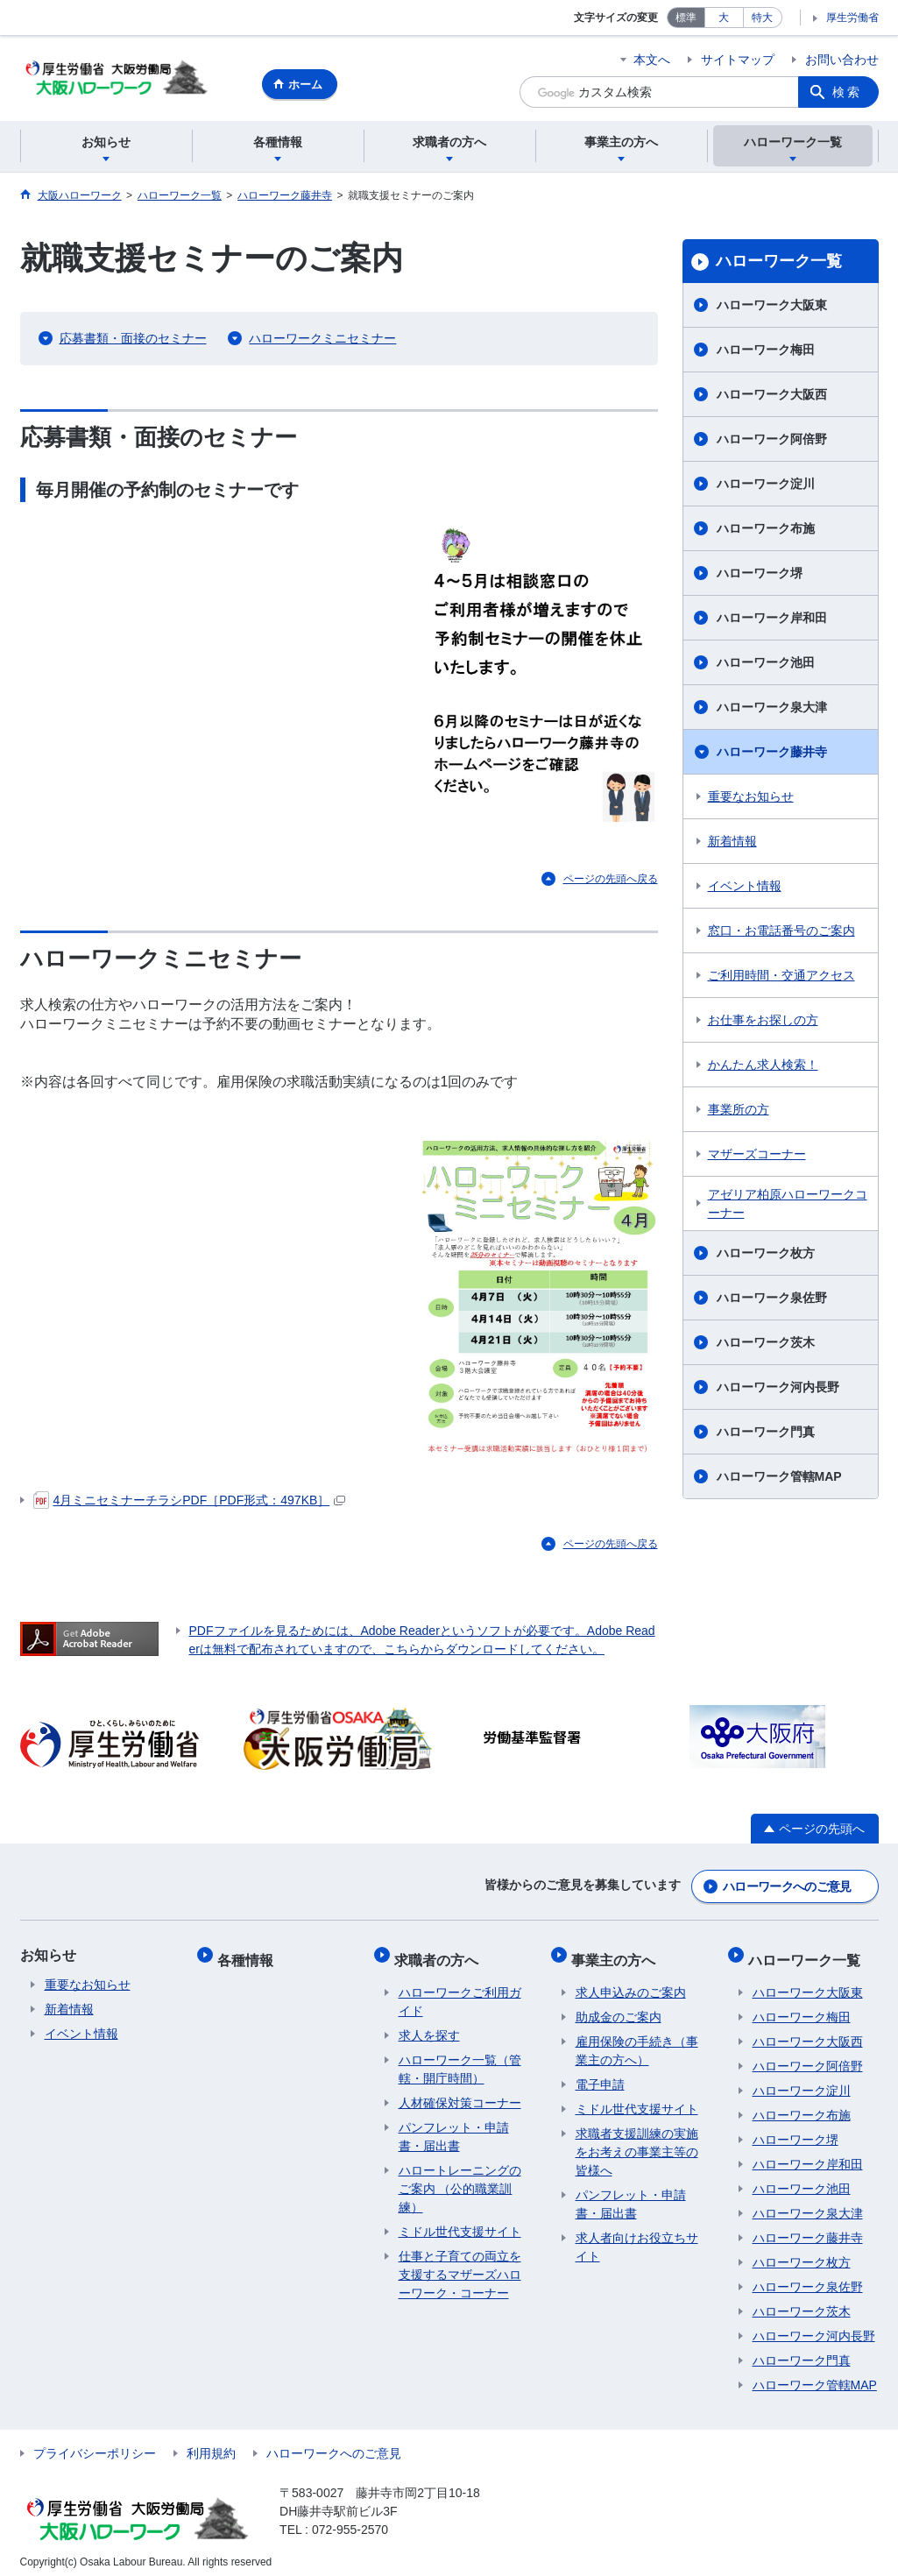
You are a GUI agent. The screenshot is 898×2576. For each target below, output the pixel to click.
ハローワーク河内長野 (778, 1390)
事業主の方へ (618, 1954)
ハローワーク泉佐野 (772, 1300)
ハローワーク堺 (760, 576)
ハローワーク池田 (766, 665)
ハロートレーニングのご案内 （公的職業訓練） (460, 2180)
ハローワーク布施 (766, 531)
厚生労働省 (852, 17)
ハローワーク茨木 (766, 1345)
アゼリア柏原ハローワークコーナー (787, 1206)
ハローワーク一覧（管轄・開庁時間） (460, 2060)
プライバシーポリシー (94, 2445)
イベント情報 (744, 888)
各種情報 (250, 1954)
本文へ (651, 59)
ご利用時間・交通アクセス (781, 978)
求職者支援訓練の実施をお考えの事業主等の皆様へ (637, 2143)
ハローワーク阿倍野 (772, 442)
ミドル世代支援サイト (460, 2223)
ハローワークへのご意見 (787, 1886)
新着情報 (732, 844)
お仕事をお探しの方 (763, 1023)
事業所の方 (738, 1112)
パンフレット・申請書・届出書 (454, 2128)
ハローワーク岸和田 (772, 620)
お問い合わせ (842, 59)
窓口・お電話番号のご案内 (781, 933)
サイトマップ (737, 59)
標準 (685, 17)
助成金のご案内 (618, 2008)
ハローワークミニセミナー (322, 341)
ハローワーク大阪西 (772, 397)
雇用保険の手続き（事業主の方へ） (637, 2042)
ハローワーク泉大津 (772, 710)
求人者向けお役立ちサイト (637, 2238)
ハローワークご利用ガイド (460, 1993)
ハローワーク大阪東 (772, 308)
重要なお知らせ (751, 799)
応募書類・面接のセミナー (133, 341)
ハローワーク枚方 (766, 1256)
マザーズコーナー (757, 1157)
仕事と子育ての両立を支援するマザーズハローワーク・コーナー (460, 2265)
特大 (762, 17)
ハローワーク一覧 (779, 263)
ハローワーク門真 (766, 1434)
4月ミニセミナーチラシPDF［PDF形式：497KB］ (189, 1502)
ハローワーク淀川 (766, 486)
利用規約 (211, 2445)
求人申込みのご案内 (631, 1984)
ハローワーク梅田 (766, 352)
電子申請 (600, 2076)
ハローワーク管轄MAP (779, 1479)
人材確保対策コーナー (460, 2094)
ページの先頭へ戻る (610, 881)
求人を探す (429, 2027)
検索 (847, 92)
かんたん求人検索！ (763, 1067)
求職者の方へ (441, 1954)
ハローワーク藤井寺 (772, 754)
